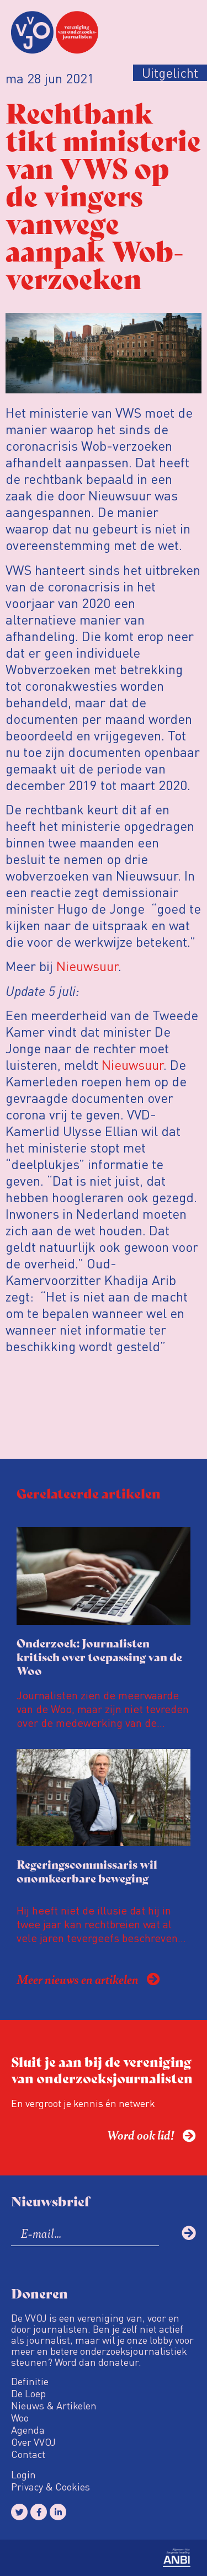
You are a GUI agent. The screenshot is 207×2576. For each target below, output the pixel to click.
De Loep (28, 2393)
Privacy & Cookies (50, 2487)
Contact (28, 2454)
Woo (20, 2418)
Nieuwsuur (87, 965)
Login (23, 2474)
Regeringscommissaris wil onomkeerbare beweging (87, 1871)
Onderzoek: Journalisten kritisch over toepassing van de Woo (99, 1656)
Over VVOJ (33, 2442)
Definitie (30, 2381)
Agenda (28, 2430)
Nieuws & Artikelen (54, 2405)
